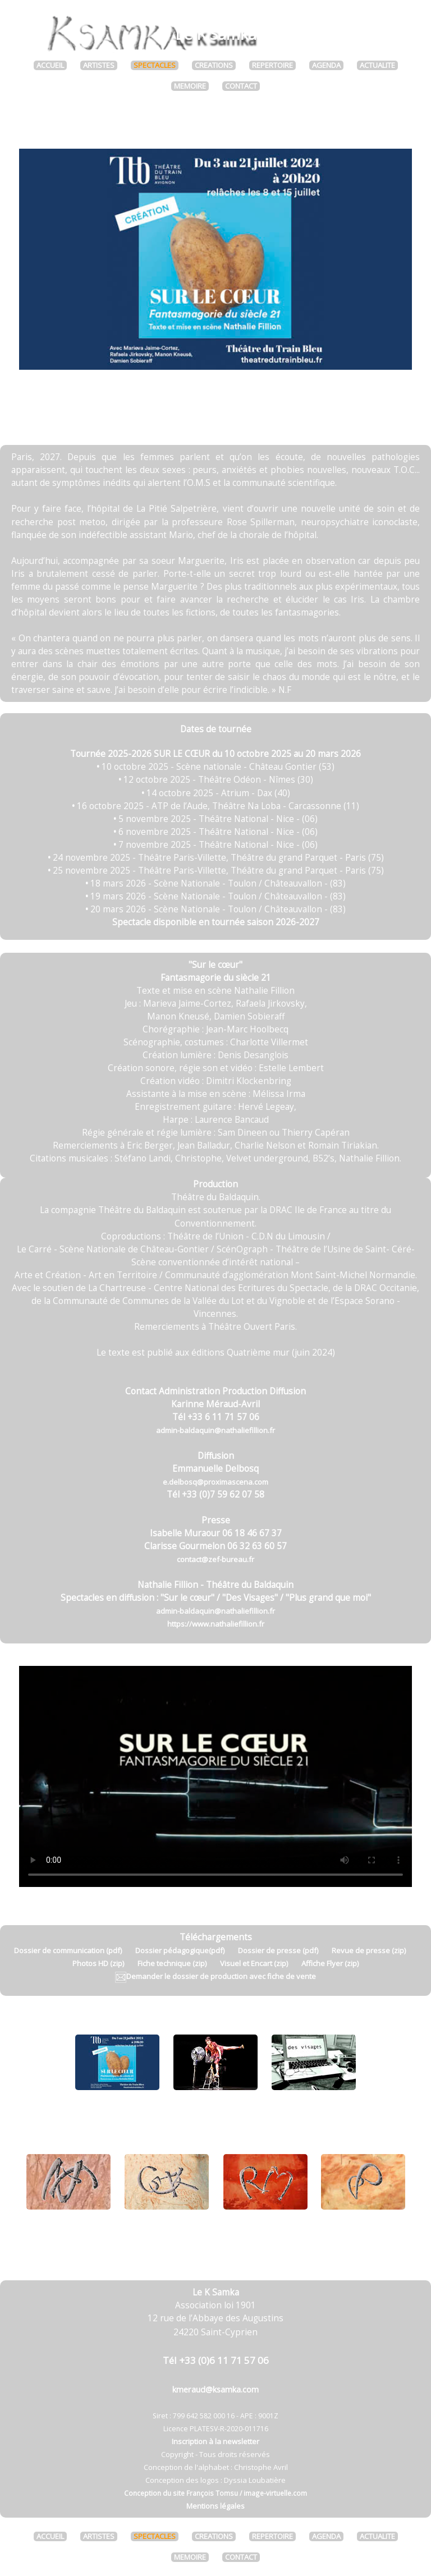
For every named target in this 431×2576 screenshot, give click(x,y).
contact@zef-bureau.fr (215, 1559)
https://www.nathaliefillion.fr (215, 1624)
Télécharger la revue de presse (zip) (215, 413)
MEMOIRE (190, 86)
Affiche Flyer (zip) (330, 1963)
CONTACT (241, 86)
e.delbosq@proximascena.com (215, 1482)
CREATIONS (214, 65)
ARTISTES (98, 65)
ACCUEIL (50, 65)
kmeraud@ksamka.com (215, 2389)
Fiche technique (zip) (172, 1963)
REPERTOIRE (272, 65)
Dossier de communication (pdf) (68, 1950)
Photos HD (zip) (98, 1963)
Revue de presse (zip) (369, 1950)
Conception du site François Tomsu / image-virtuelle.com (215, 2492)
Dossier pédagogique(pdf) (179, 1950)
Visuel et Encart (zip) (254, 1963)
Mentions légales (215, 2506)
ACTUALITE (377, 65)
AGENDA (326, 65)
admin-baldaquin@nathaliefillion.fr (215, 1430)
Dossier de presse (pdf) (278, 1950)
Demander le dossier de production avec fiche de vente (215, 1976)
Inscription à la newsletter (215, 2441)
